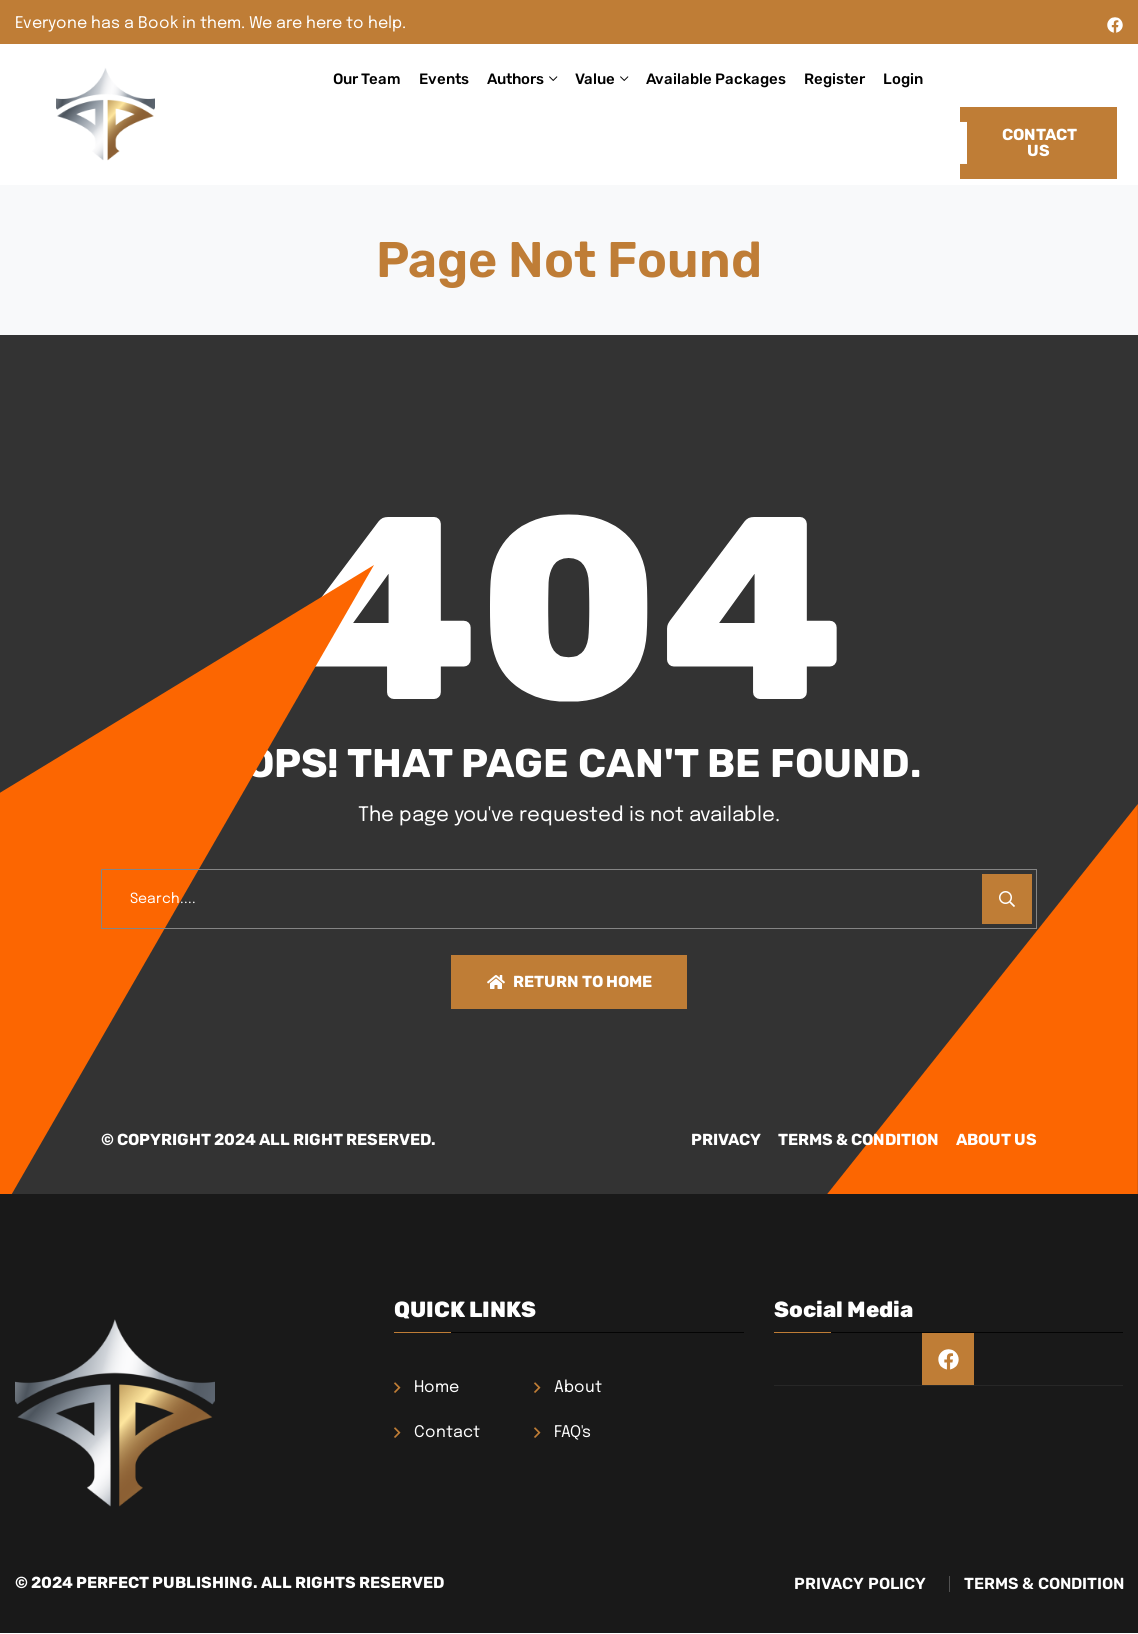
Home (436, 1390)
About (578, 1390)
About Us (996, 1142)
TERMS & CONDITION (834, 1142)
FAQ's (572, 1435)
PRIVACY (678, 1142)
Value (595, 79)
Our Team (367, 79)
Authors (515, 79)
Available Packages (716, 79)
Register (834, 79)
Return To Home (569, 982)
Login (903, 79)
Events (444, 79)
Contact (447, 1435)
